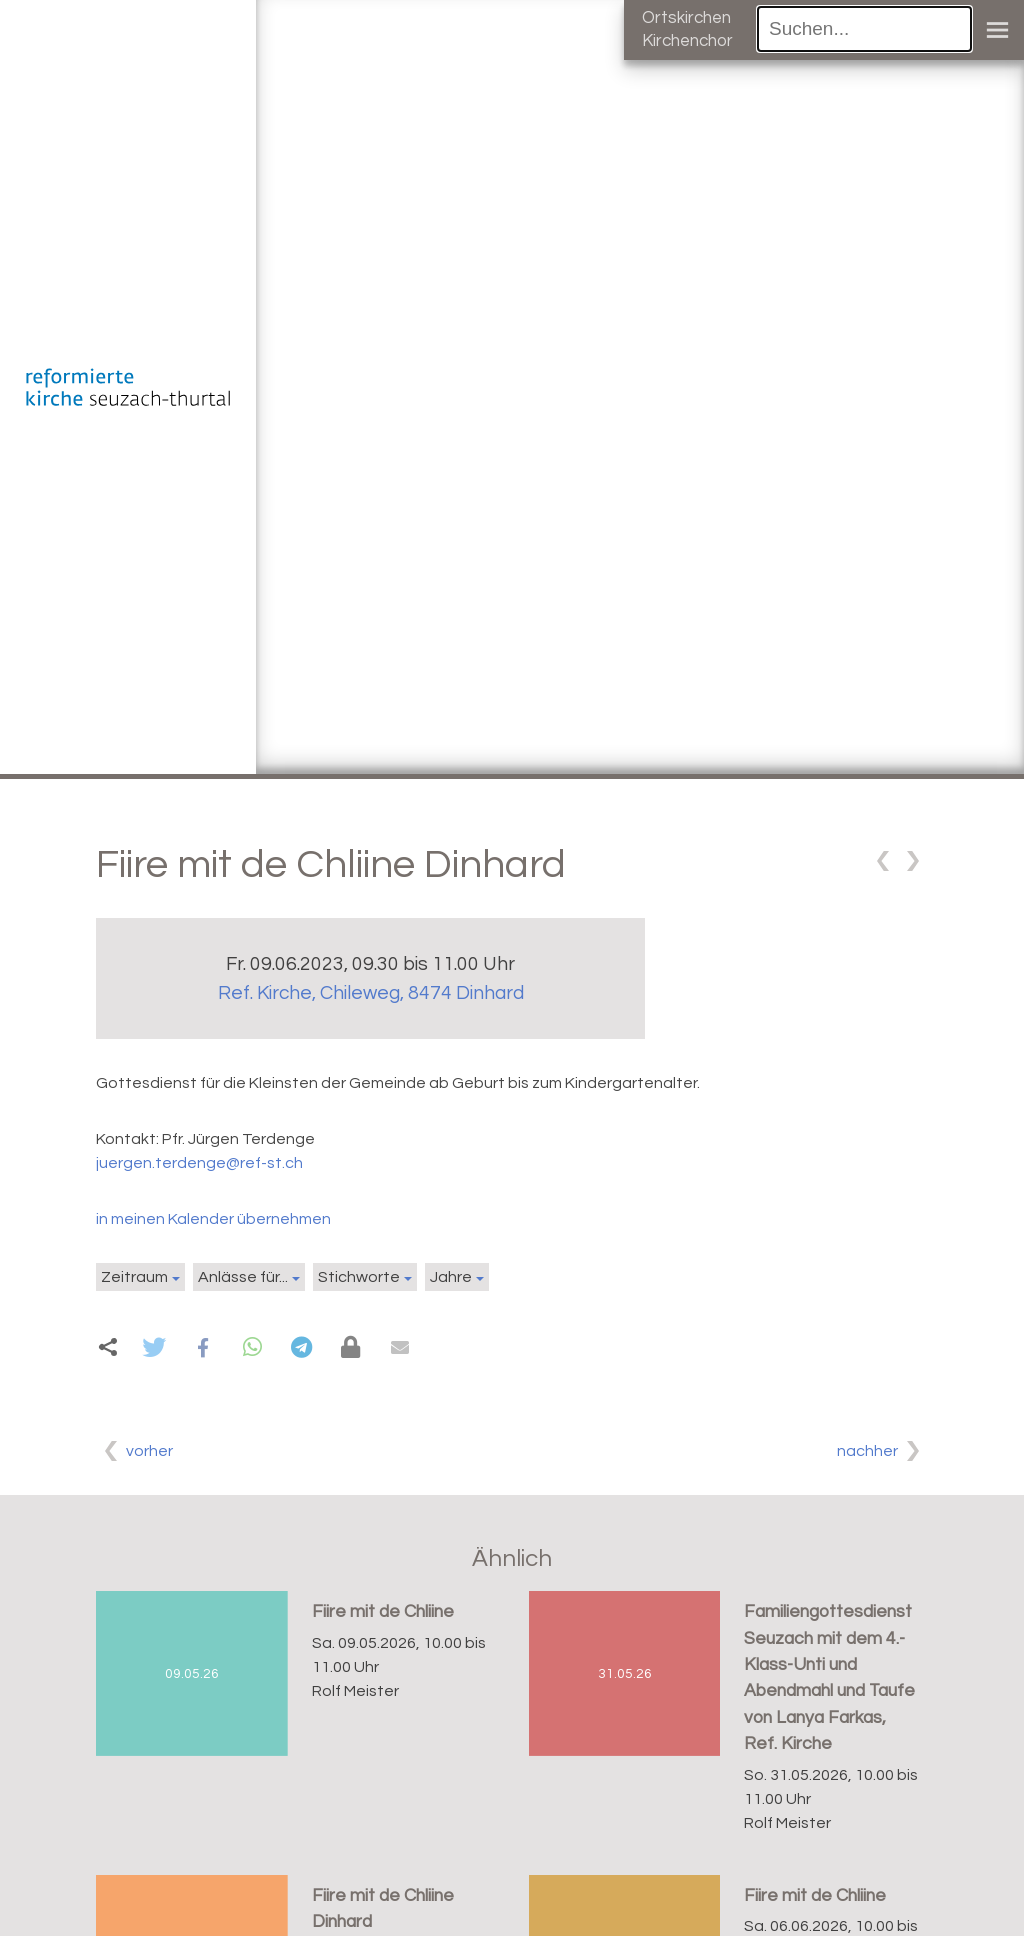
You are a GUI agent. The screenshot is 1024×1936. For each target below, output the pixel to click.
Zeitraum (134, 1277)
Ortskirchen (686, 18)
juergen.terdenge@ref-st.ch (199, 1163)
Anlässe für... (243, 1277)
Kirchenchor (687, 41)
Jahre (451, 1277)
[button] (153, 1347)
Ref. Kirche (371, 993)
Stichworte (359, 1277)
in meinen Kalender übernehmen (213, 1219)
